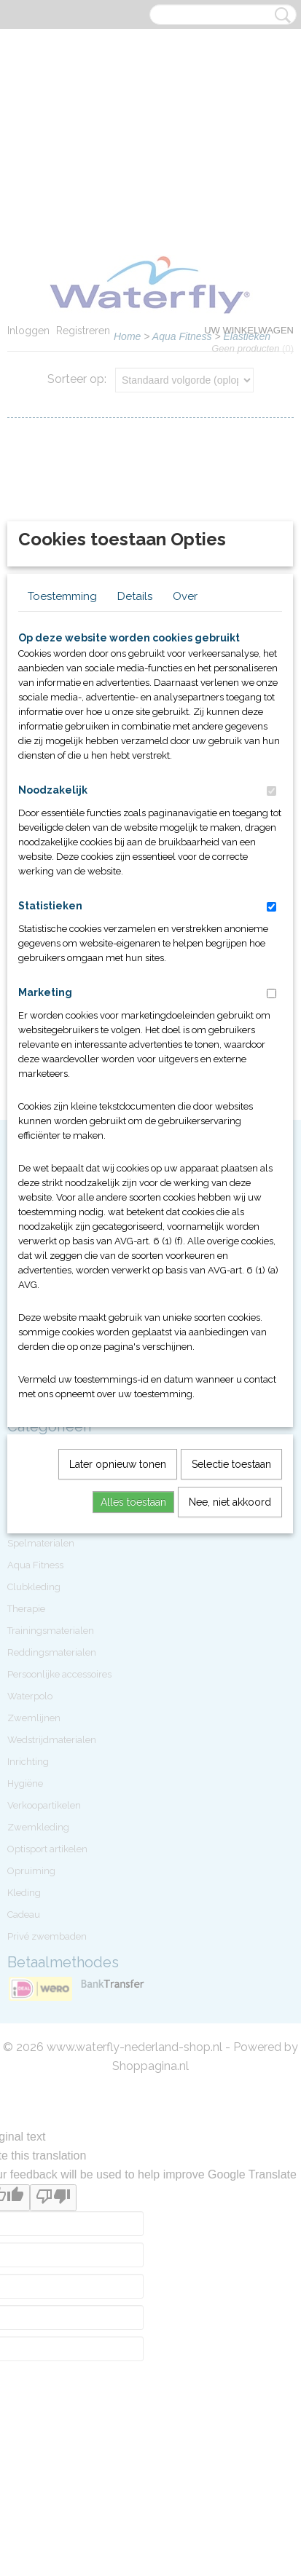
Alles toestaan (133, 1727)
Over (185, 821)
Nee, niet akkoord (230, 1727)
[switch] (271, 1016)
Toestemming (62, 821)
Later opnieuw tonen (117, 1689)
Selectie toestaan (231, 1689)
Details (134, 821)
